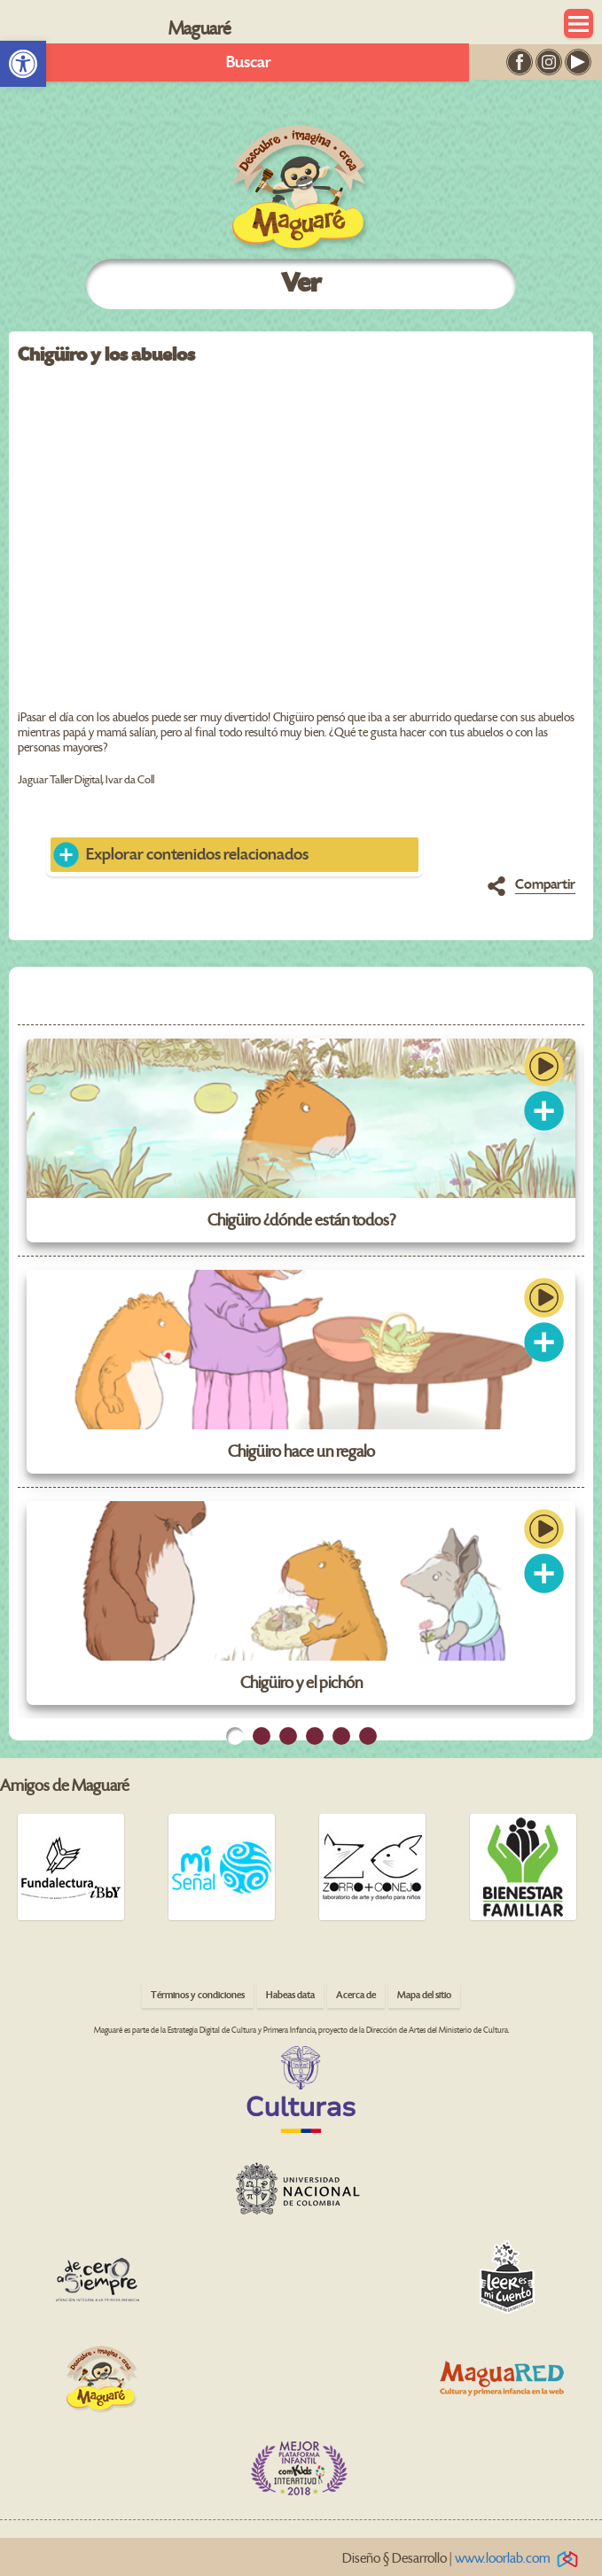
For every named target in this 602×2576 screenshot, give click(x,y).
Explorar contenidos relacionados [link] (197, 854)
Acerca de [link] (356, 1995)
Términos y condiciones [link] (198, 1995)
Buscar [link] (248, 62)
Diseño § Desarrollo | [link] (463, 2558)
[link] (23, 64)
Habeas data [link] (290, 1995)
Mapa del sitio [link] (424, 1995)
